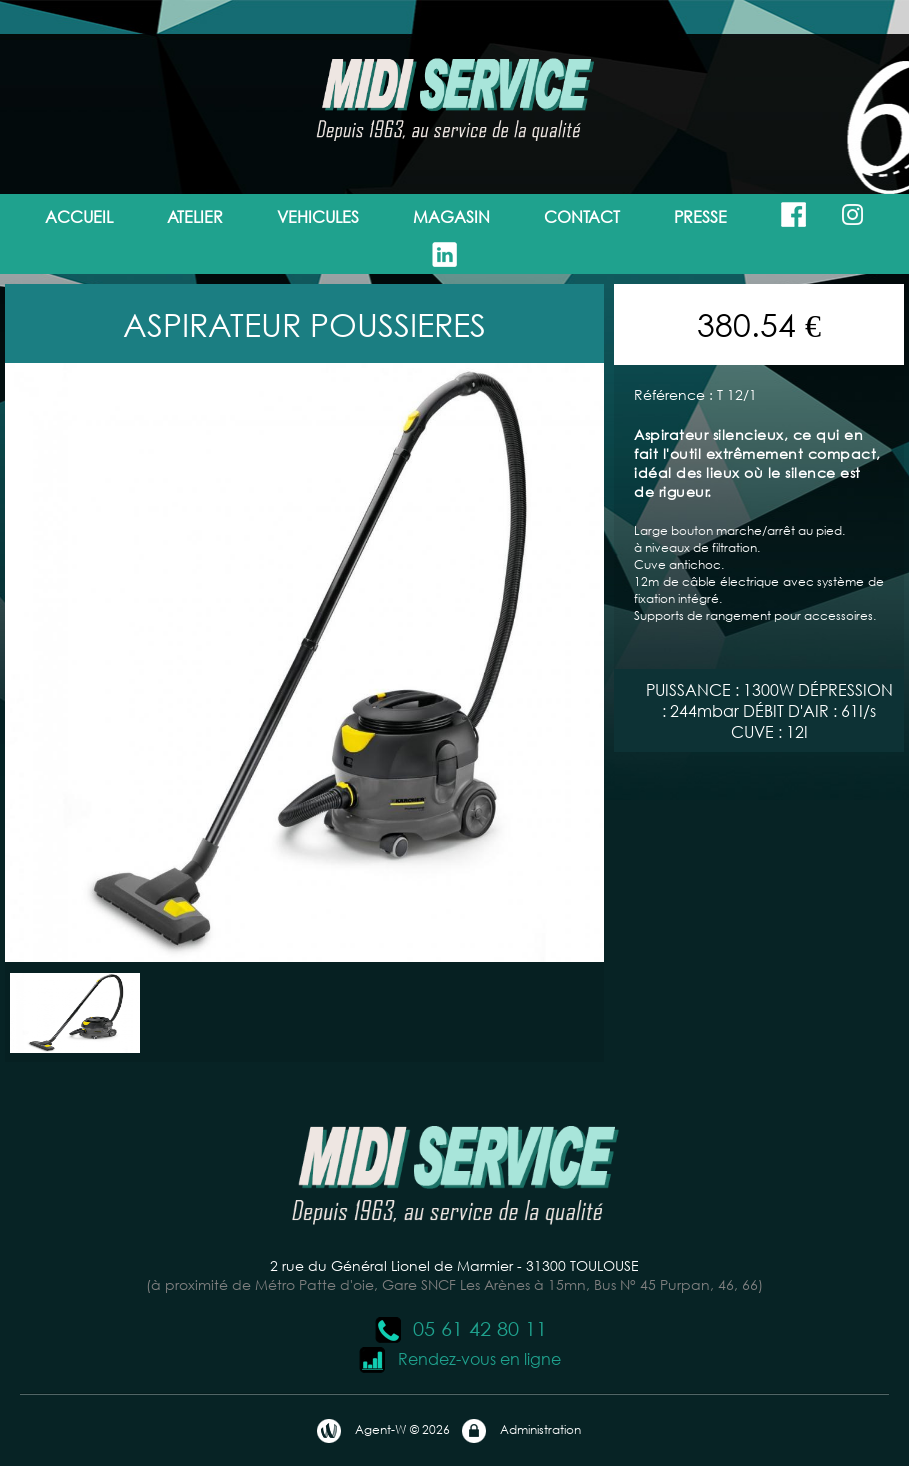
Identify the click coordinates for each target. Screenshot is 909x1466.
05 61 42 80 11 (460, 1328)
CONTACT (582, 216)
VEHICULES (318, 216)
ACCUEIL (79, 216)
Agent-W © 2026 (382, 1431)
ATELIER (195, 216)
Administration (520, 1431)
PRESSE (700, 216)
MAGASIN (451, 216)
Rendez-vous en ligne (459, 1358)
